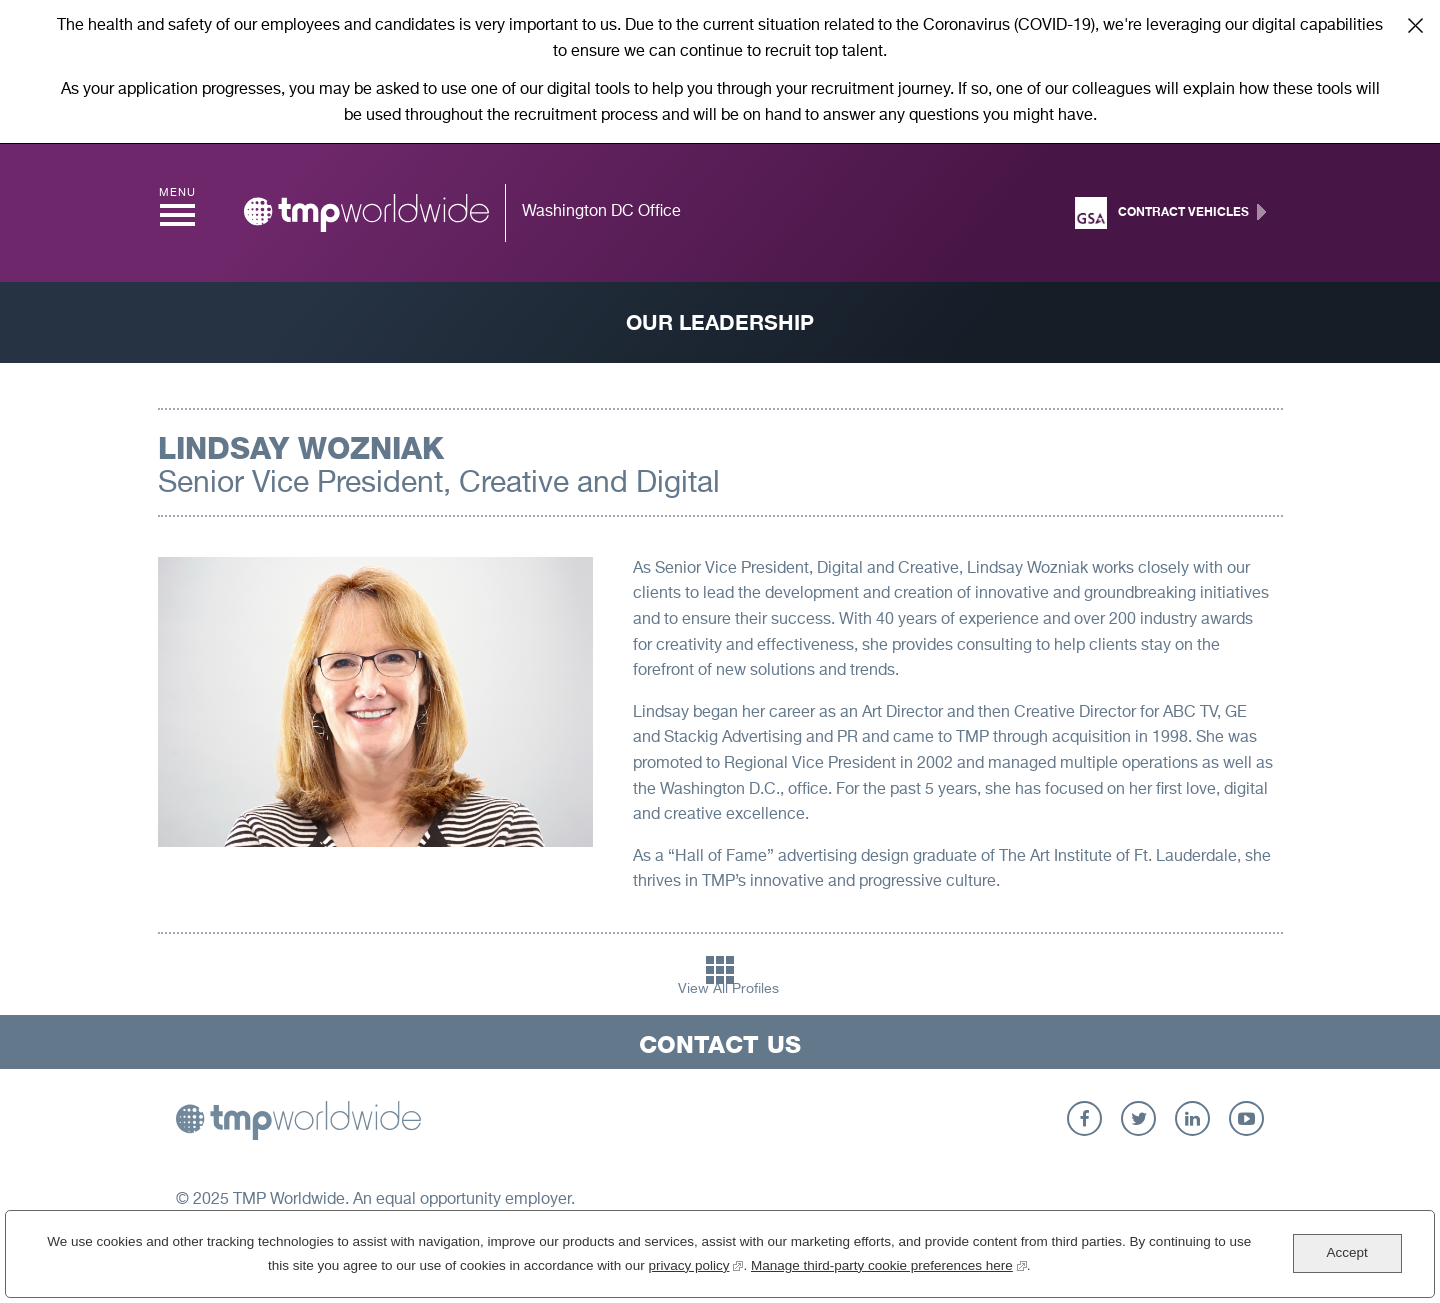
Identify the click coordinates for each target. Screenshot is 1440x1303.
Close (1415, 25)
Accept (1346, 1258)
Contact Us (720, 1044)
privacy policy (695, 1268)
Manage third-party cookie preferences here (889, 1268)
